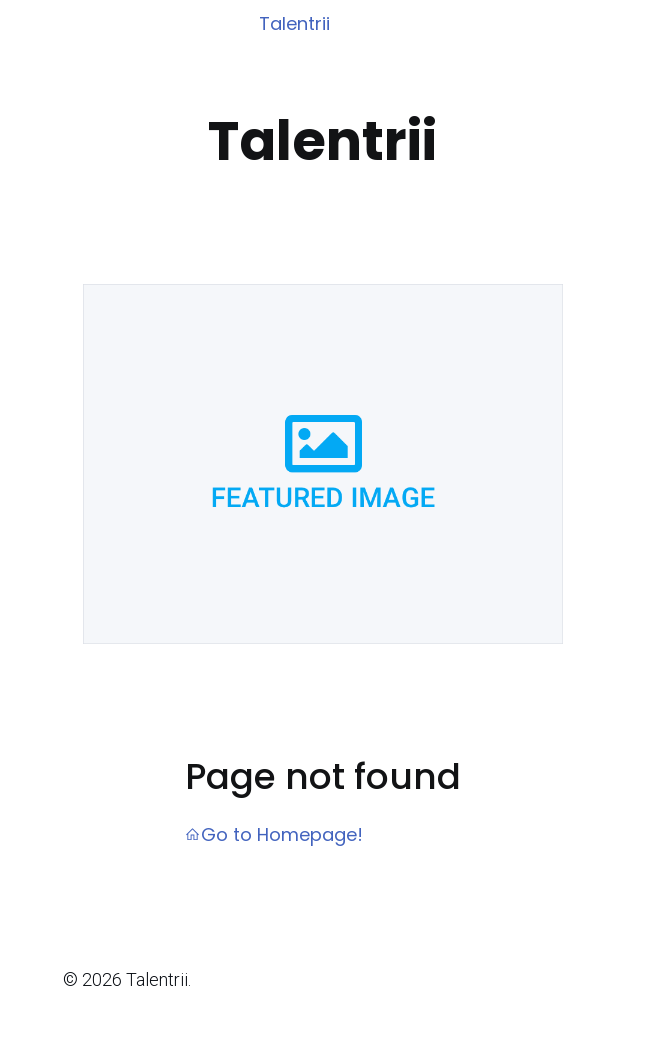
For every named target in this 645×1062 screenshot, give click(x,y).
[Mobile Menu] (565, 25)
